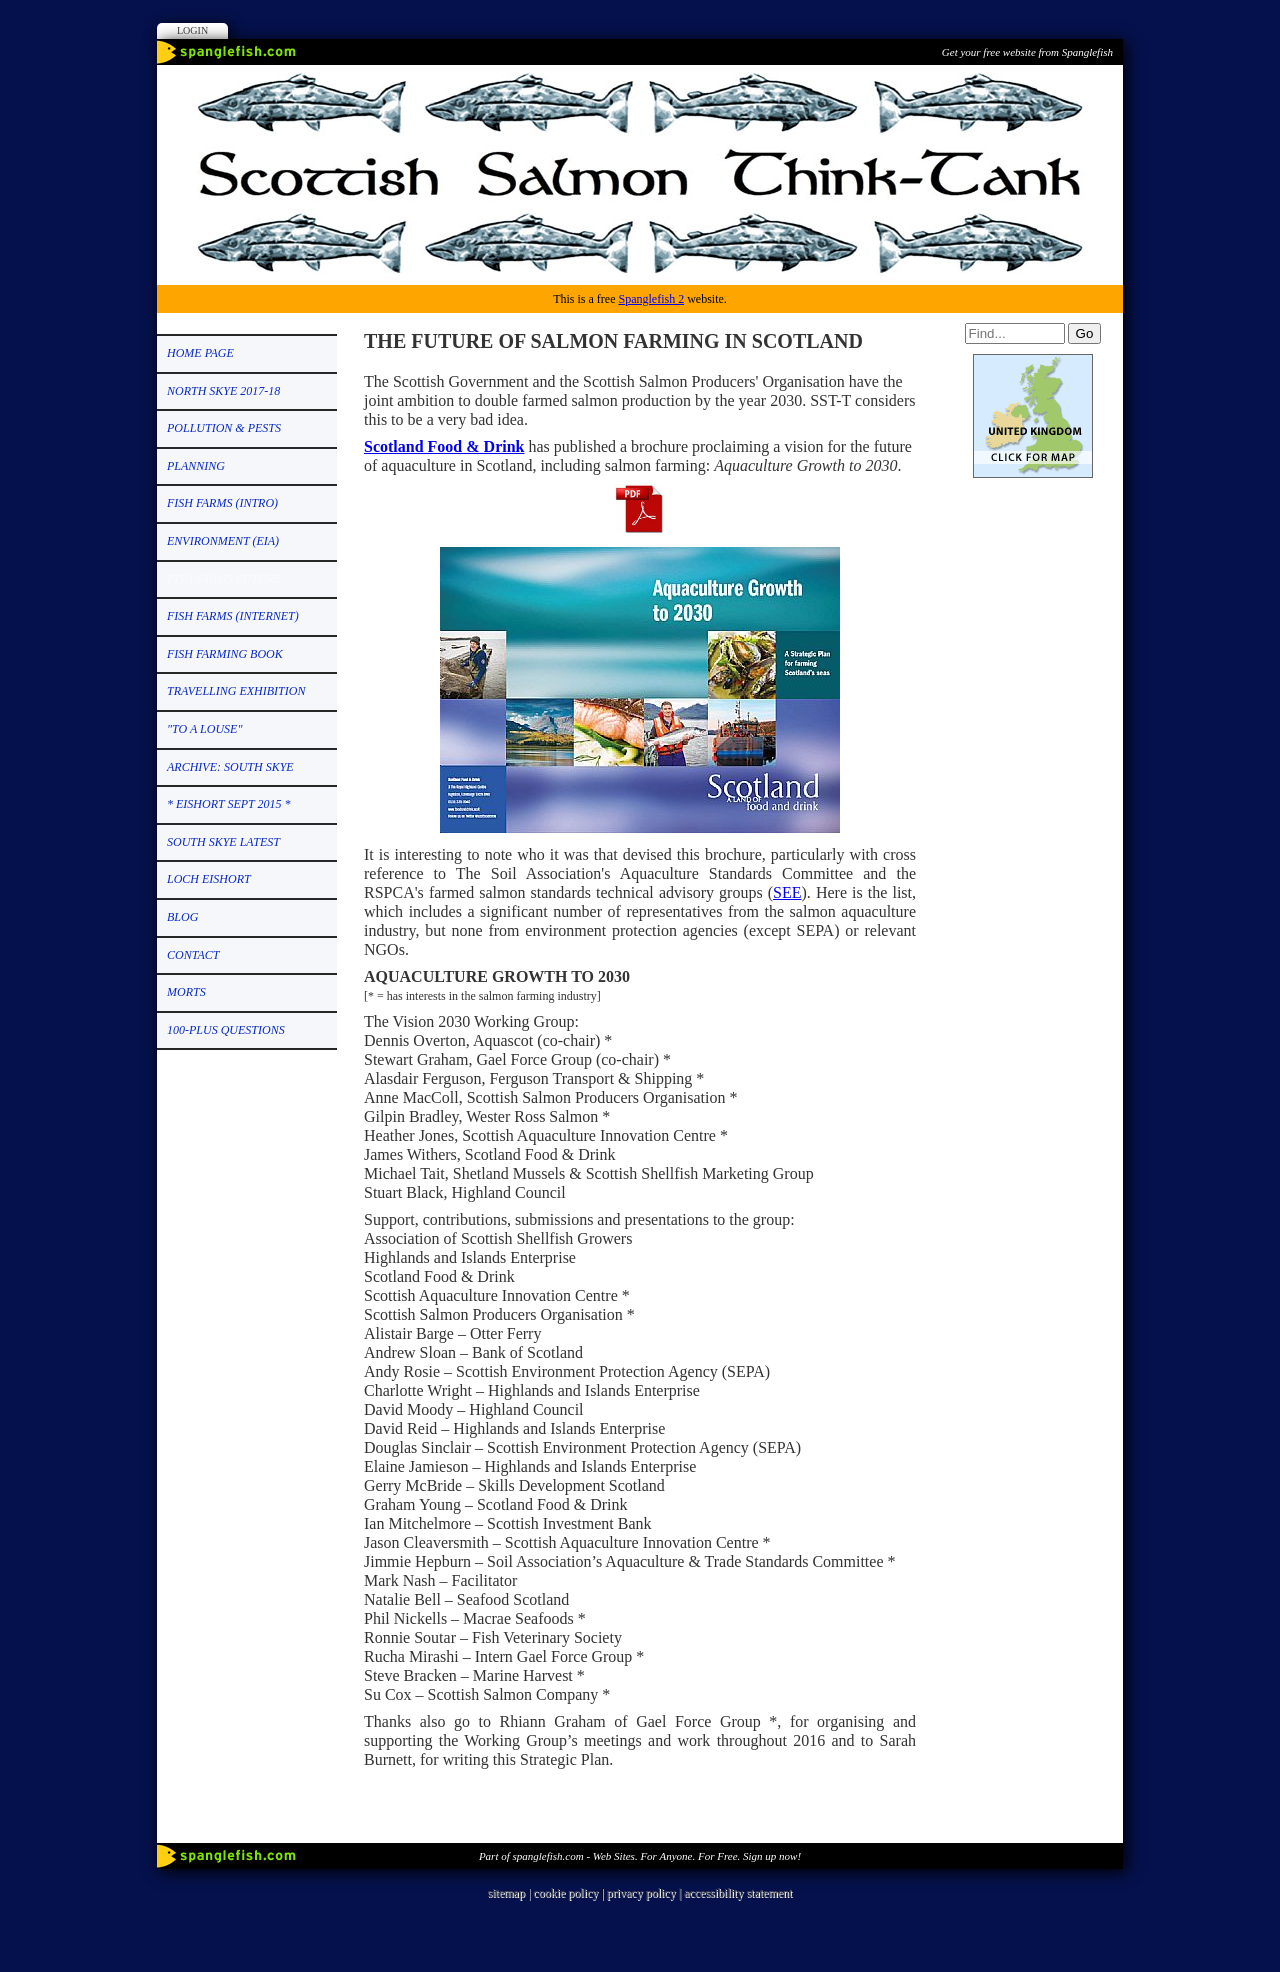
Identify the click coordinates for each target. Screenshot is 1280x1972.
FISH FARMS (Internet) (233, 616)
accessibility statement (738, 1893)
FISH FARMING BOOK (225, 654)
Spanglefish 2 (651, 299)
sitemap (506, 1893)
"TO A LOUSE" (204, 729)
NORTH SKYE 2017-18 (223, 391)
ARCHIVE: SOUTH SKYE (230, 767)
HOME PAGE (200, 353)
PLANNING (196, 466)
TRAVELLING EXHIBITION (236, 691)
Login (192, 30)
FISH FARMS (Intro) (222, 503)
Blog (182, 917)
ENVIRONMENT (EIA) (223, 541)
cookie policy (565, 1893)
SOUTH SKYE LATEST (223, 842)
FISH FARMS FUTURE (224, 579)
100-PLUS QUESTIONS (226, 1030)
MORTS (186, 992)
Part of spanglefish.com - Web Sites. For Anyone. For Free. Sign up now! (640, 1856)
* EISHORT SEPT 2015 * (229, 804)
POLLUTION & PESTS (224, 428)
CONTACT (193, 955)
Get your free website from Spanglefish (1027, 52)
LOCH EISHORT (209, 879)
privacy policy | (645, 1893)
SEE (787, 892)
